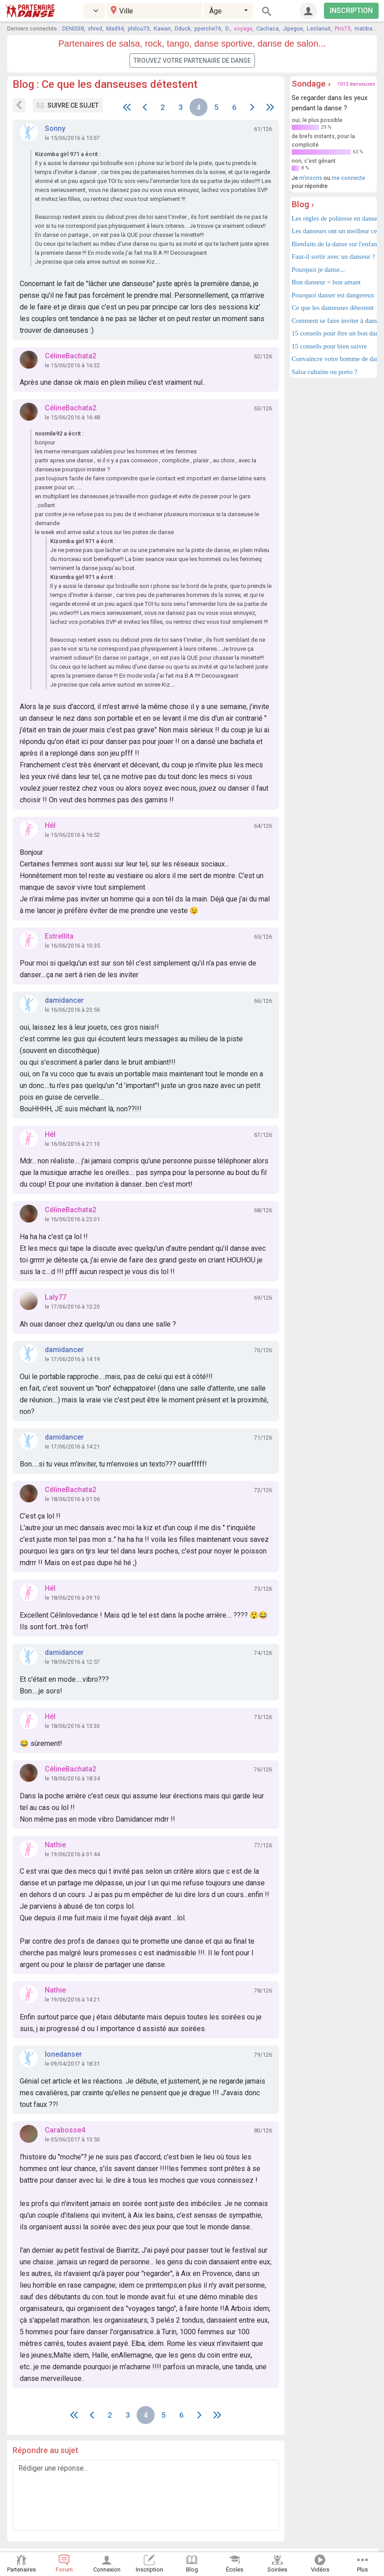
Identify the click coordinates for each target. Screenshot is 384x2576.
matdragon (368, 28)
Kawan (162, 28)
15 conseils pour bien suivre (329, 346)
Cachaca (267, 28)
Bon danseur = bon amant (326, 282)
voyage (243, 28)
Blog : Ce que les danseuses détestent (105, 84)
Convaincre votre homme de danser (333, 358)
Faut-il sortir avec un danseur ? (333, 256)
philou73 (139, 28)
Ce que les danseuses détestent (333, 307)
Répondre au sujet (45, 2450)
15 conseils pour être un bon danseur (333, 333)
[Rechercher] (266, 10)
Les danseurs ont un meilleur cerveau (333, 231)
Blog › (303, 204)
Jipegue (293, 28)
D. (227, 28)
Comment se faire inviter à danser (333, 320)
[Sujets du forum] (19, 105)
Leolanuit (319, 28)
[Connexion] (308, 10)
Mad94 (115, 28)
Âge (215, 11)
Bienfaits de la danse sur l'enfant (333, 244)
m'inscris (310, 177)
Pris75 (342, 28)
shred (95, 28)
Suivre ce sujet (68, 105)
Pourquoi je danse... (318, 269)
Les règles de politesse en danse (333, 218)
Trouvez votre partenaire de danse (192, 60)
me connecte (348, 177)
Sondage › (311, 83)
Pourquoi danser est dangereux (333, 295)
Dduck (182, 28)
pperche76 (207, 28)
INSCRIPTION (351, 10)
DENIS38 (73, 28)
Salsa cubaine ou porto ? (325, 371)
